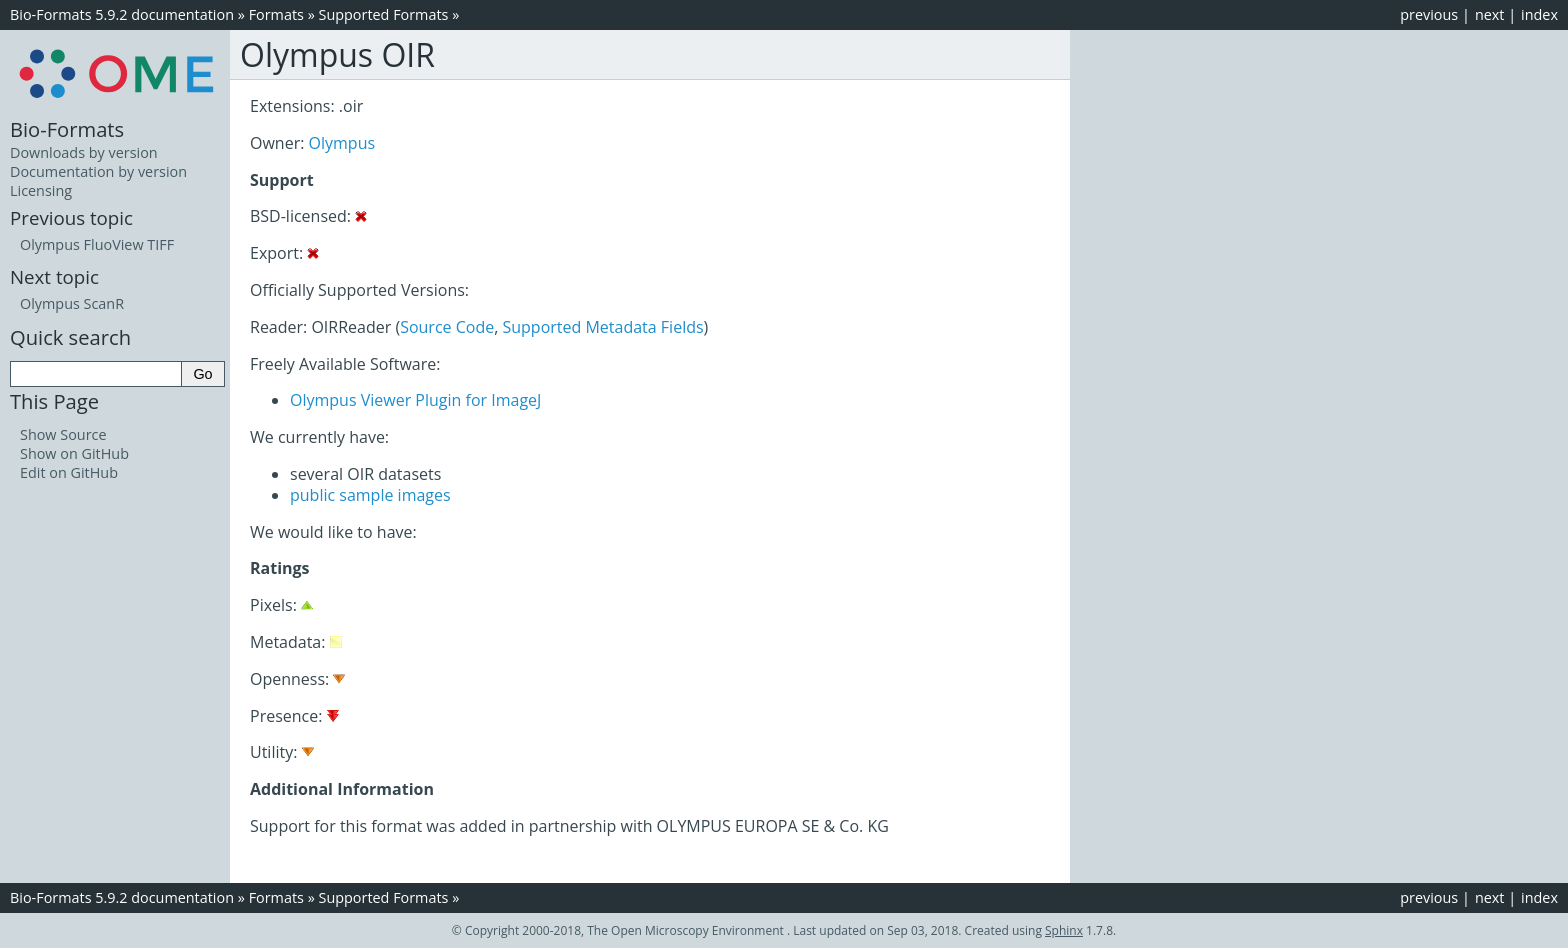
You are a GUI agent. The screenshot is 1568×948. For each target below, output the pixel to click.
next (1490, 14)
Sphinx (1064, 930)
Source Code (447, 327)
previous (1429, 14)
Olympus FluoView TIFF (97, 244)
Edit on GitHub (69, 472)
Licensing (41, 190)
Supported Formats (384, 14)
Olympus (342, 143)
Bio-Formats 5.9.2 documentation (122, 14)
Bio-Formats (67, 129)
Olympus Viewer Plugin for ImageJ (415, 400)
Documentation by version (98, 171)
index (1539, 14)
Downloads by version (84, 152)
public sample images (370, 495)
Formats (276, 14)
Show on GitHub (74, 453)
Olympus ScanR (72, 303)
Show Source (63, 434)
